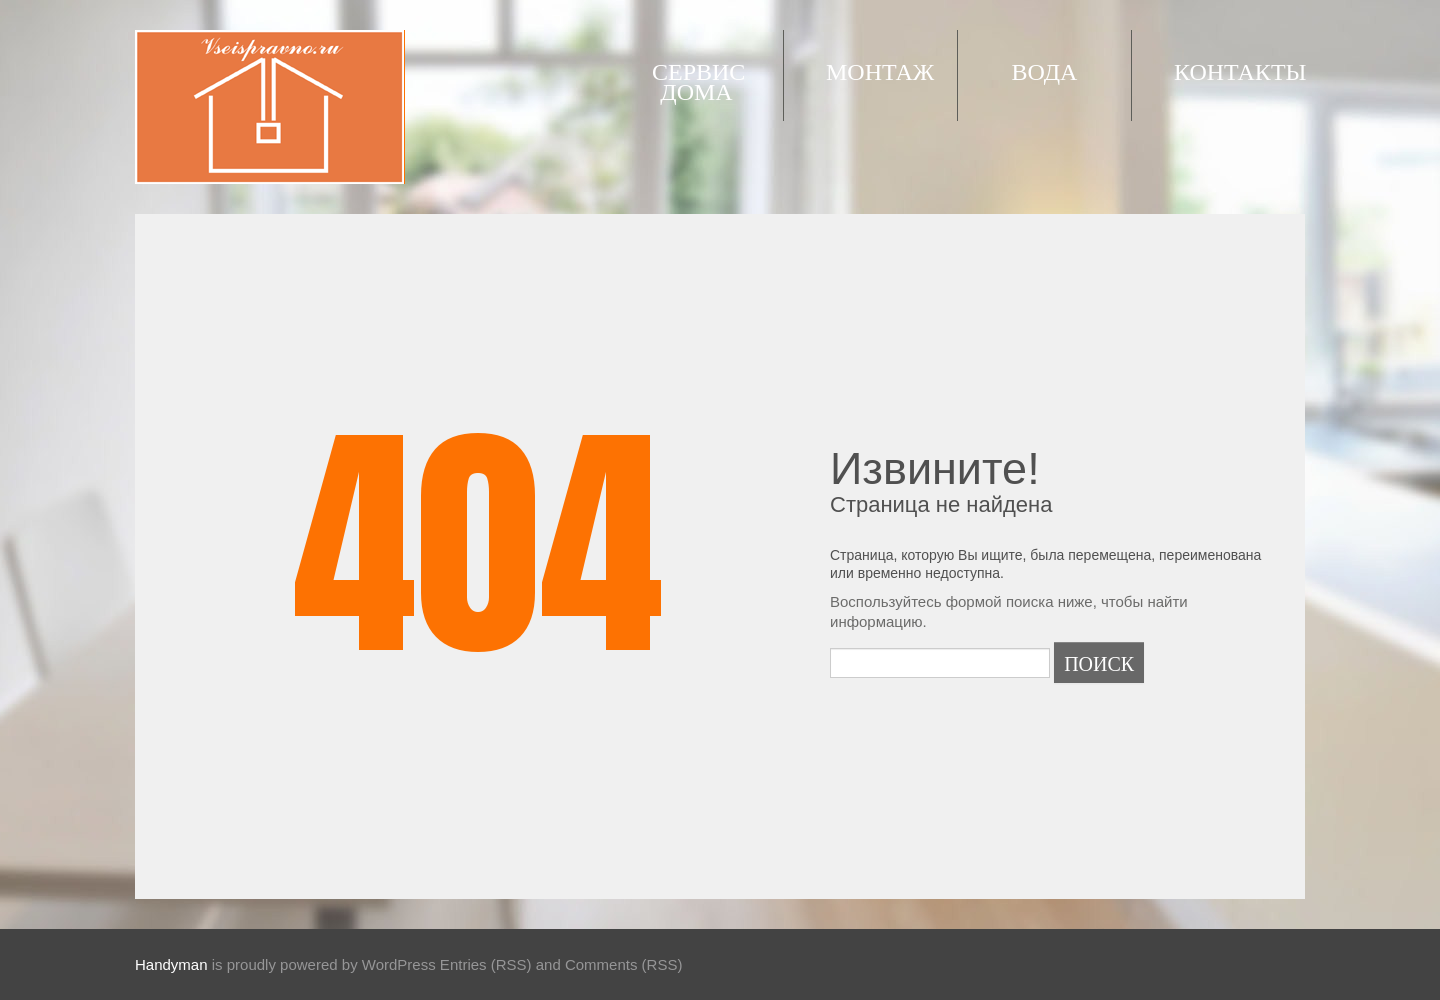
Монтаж (880, 70)
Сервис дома (698, 80)
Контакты (1239, 70)
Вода (1045, 70)
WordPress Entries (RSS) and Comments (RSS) (522, 964)
